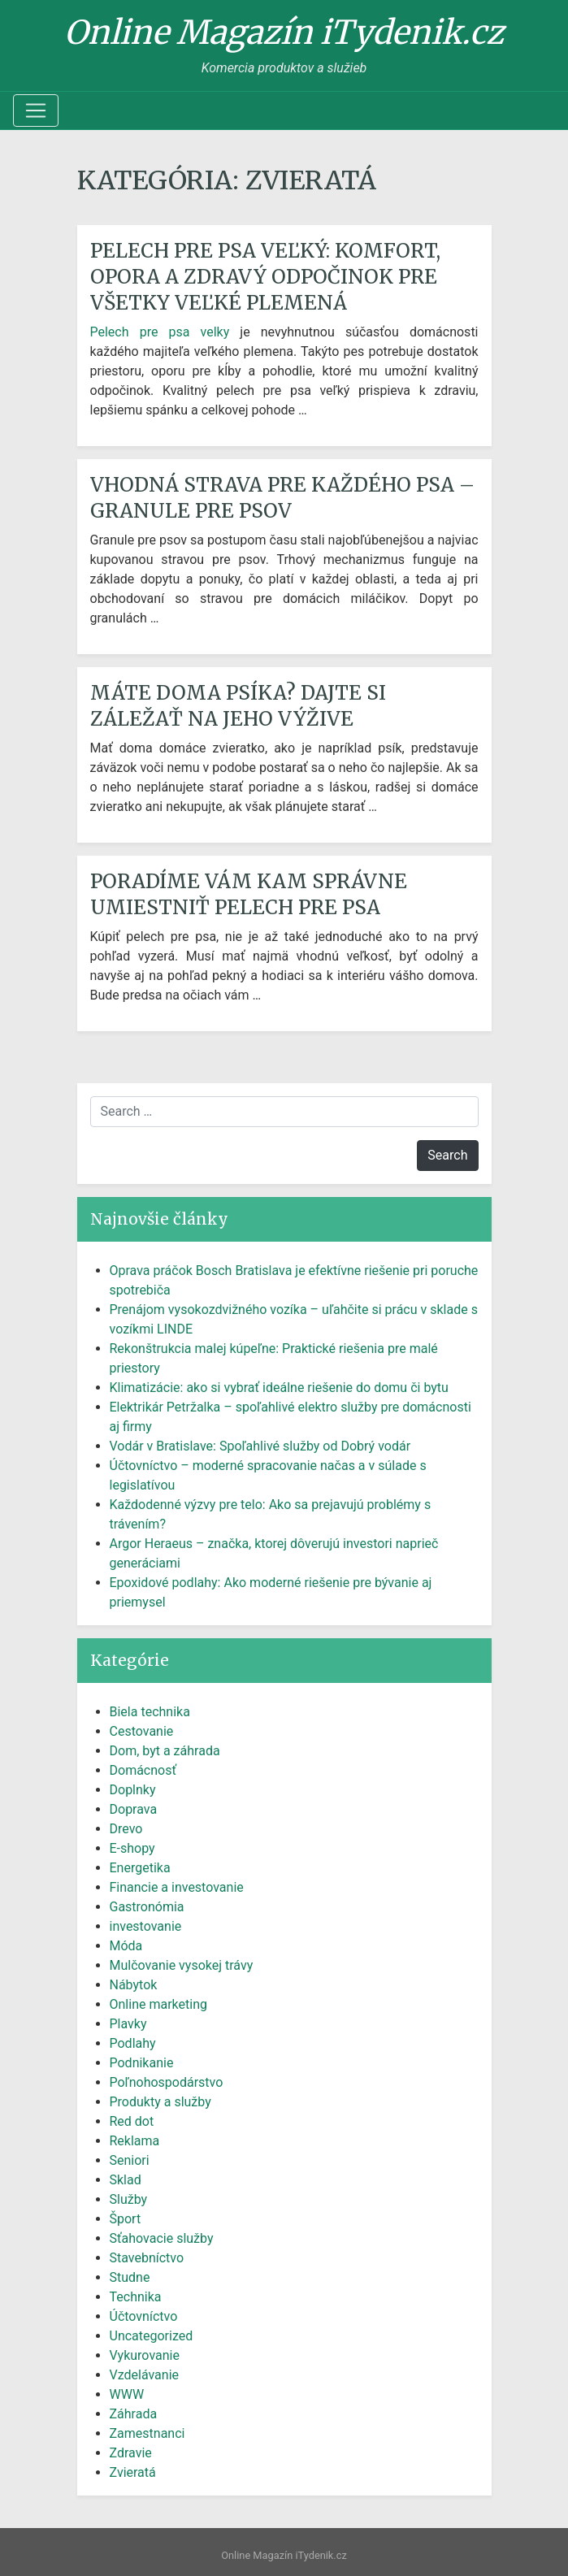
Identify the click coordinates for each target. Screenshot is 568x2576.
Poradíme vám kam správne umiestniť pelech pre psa (248, 894)
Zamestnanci (147, 2433)
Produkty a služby (160, 2102)
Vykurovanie (145, 2355)
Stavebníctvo (147, 2258)
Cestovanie (142, 1731)
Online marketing (158, 2004)
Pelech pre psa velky (160, 332)
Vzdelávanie (145, 2375)
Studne (130, 2277)
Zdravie (131, 2453)
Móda (126, 1946)
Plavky (128, 2024)
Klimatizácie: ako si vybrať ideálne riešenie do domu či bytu (279, 1387)
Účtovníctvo (144, 2316)
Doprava (134, 1809)
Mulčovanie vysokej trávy (182, 1965)
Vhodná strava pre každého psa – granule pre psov (282, 497)
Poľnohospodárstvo (166, 2082)
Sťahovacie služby (162, 2238)
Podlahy (133, 2043)
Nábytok (134, 1985)
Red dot (132, 2121)
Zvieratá (133, 2472)
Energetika (140, 1868)
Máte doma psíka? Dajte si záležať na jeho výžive (238, 705)
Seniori (130, 2160)
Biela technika (150, 1712)
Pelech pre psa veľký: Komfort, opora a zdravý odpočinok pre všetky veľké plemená (265, 276)
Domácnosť (143, 1770)
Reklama (135, 2141)
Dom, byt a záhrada (165, 1751)
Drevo (126, 1829)
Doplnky (133, 1790)
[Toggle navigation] (36, 110)
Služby (129, 2199)
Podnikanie (142, 2063)
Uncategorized (151, 2336)
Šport (125, 2219)
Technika (136, 2297)
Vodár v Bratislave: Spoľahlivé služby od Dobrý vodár (260, 1446)
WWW (127, 2394)
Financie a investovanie (177, 1887)
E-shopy (132, 1848)
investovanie (146, 1926)
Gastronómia (147, 1907)
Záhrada (134, 2414)
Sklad (125, 2180)
